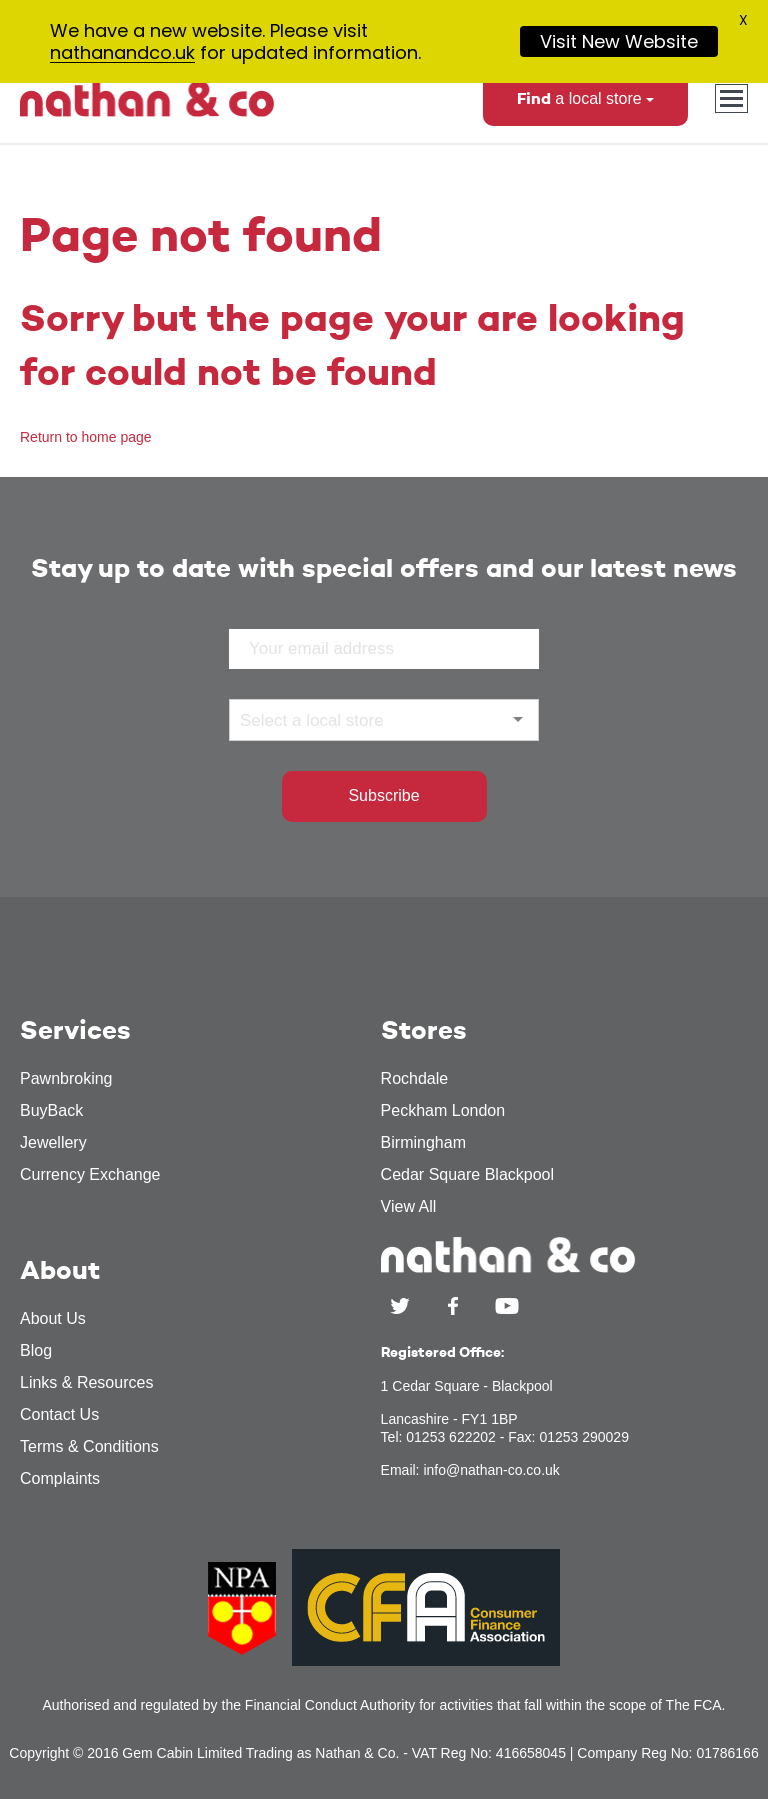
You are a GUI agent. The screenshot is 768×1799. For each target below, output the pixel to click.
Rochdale (415, 1093)
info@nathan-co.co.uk (491, 1485)
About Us (53, 1333)
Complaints (60, 1493)
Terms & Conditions (89, 1461)
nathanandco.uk (122, 52)
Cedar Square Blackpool (467, 1189)
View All (409, 1221)
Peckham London (443, 1125)
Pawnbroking (66, 1093)
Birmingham (423, 1157)
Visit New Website (619, 41)
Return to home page (86, 452)
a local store (585, 114)
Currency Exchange (90, 1189)
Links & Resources (86, 1397)
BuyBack (51, 1125)
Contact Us (59, 1429)
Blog (36, 1365)
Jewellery (53, 1157)
